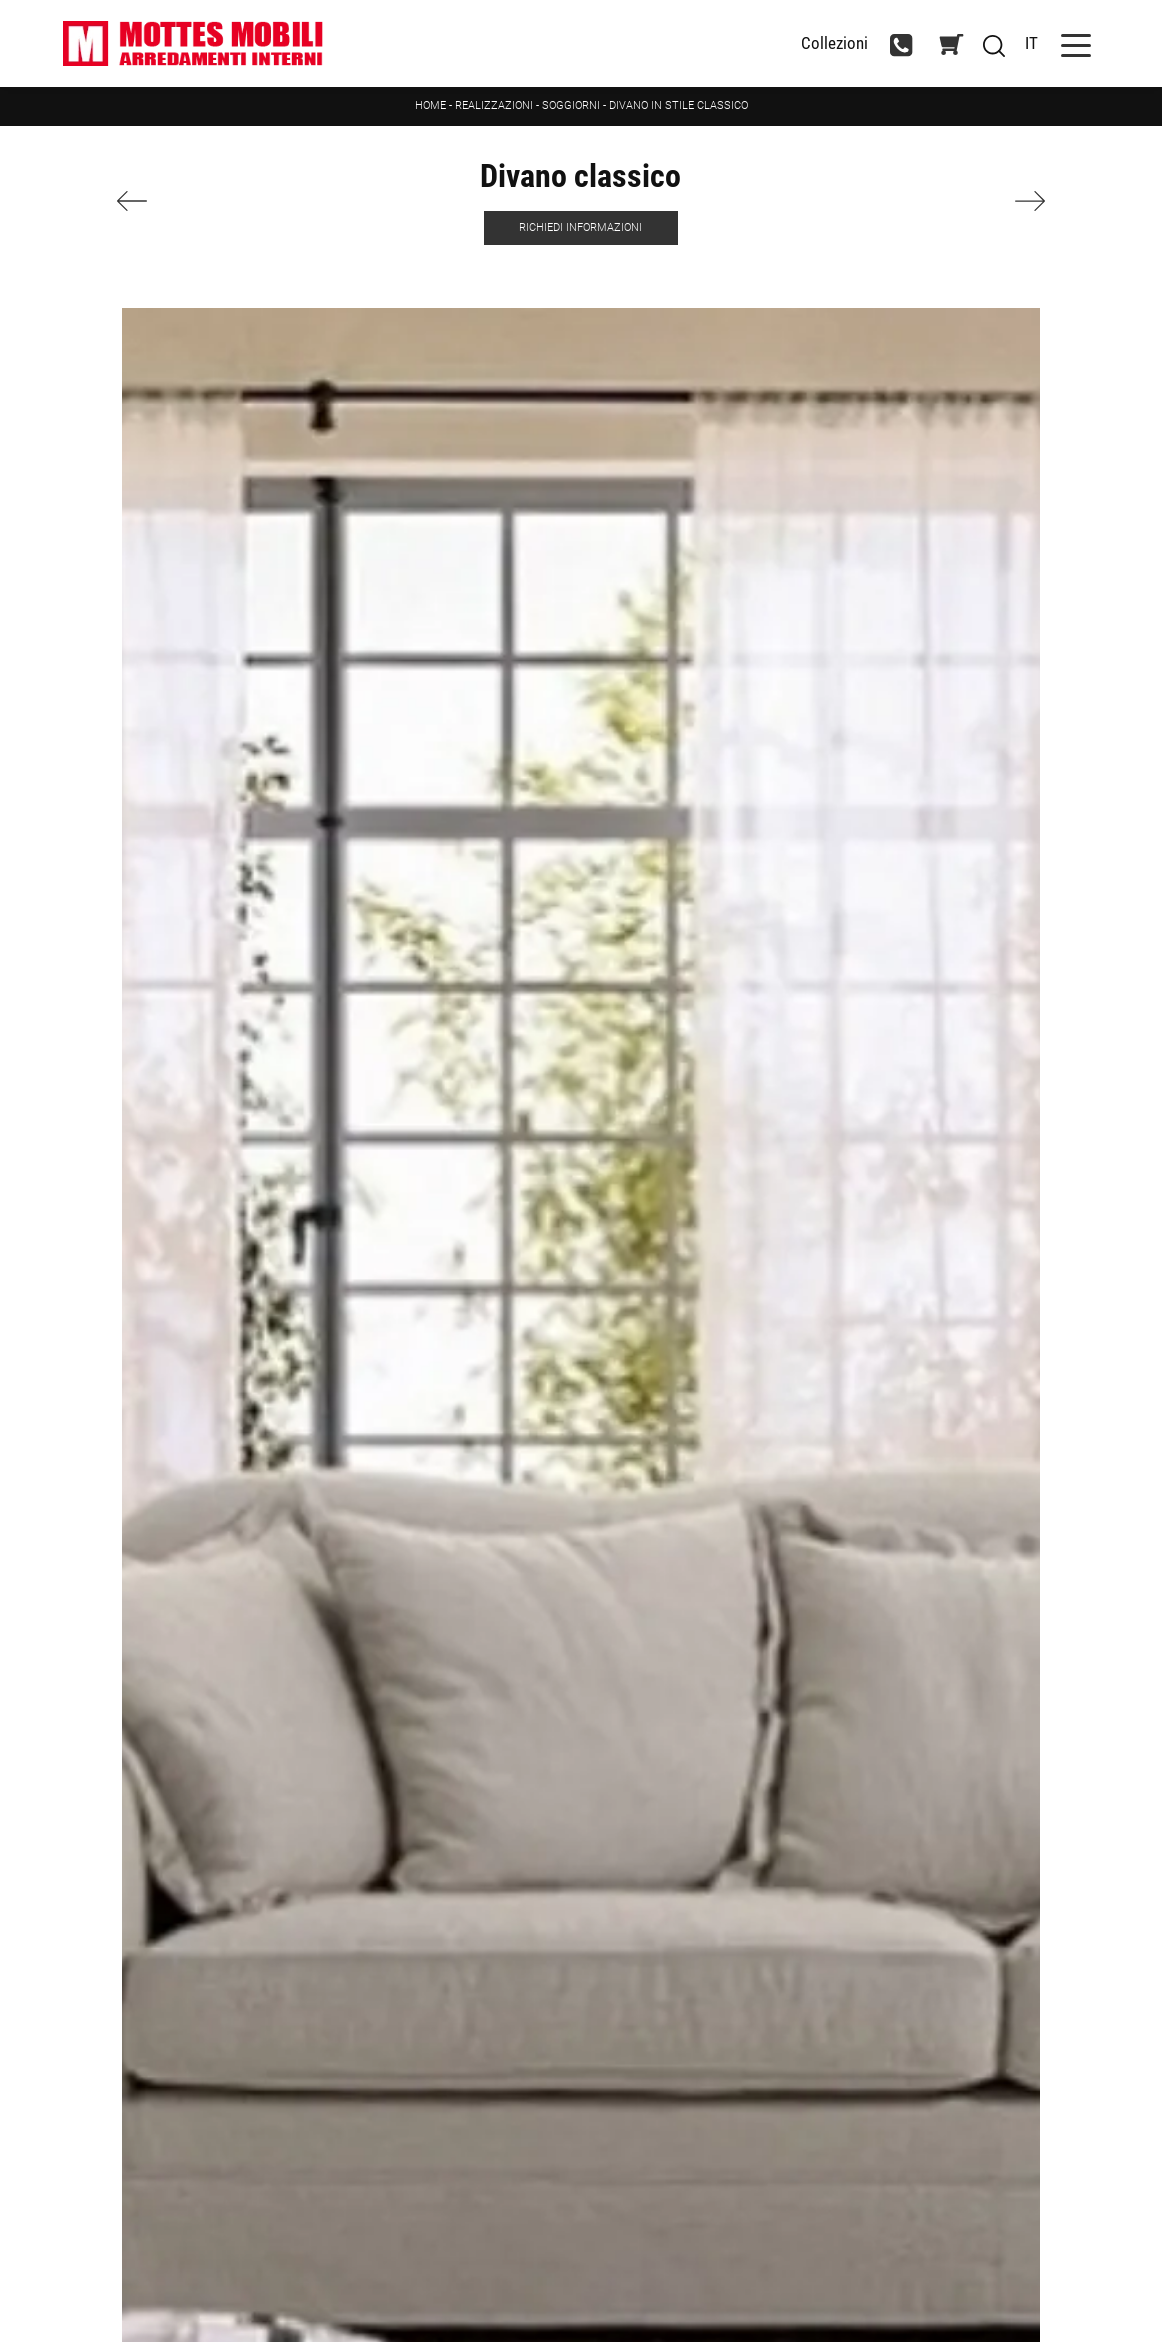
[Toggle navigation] (1076, 43)
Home (430, 105)
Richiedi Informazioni (580, 227)
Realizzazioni (494, 105)
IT (1031, 43)
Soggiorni (571, 105)
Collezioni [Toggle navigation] (834, 43)
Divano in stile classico (678, 105)
